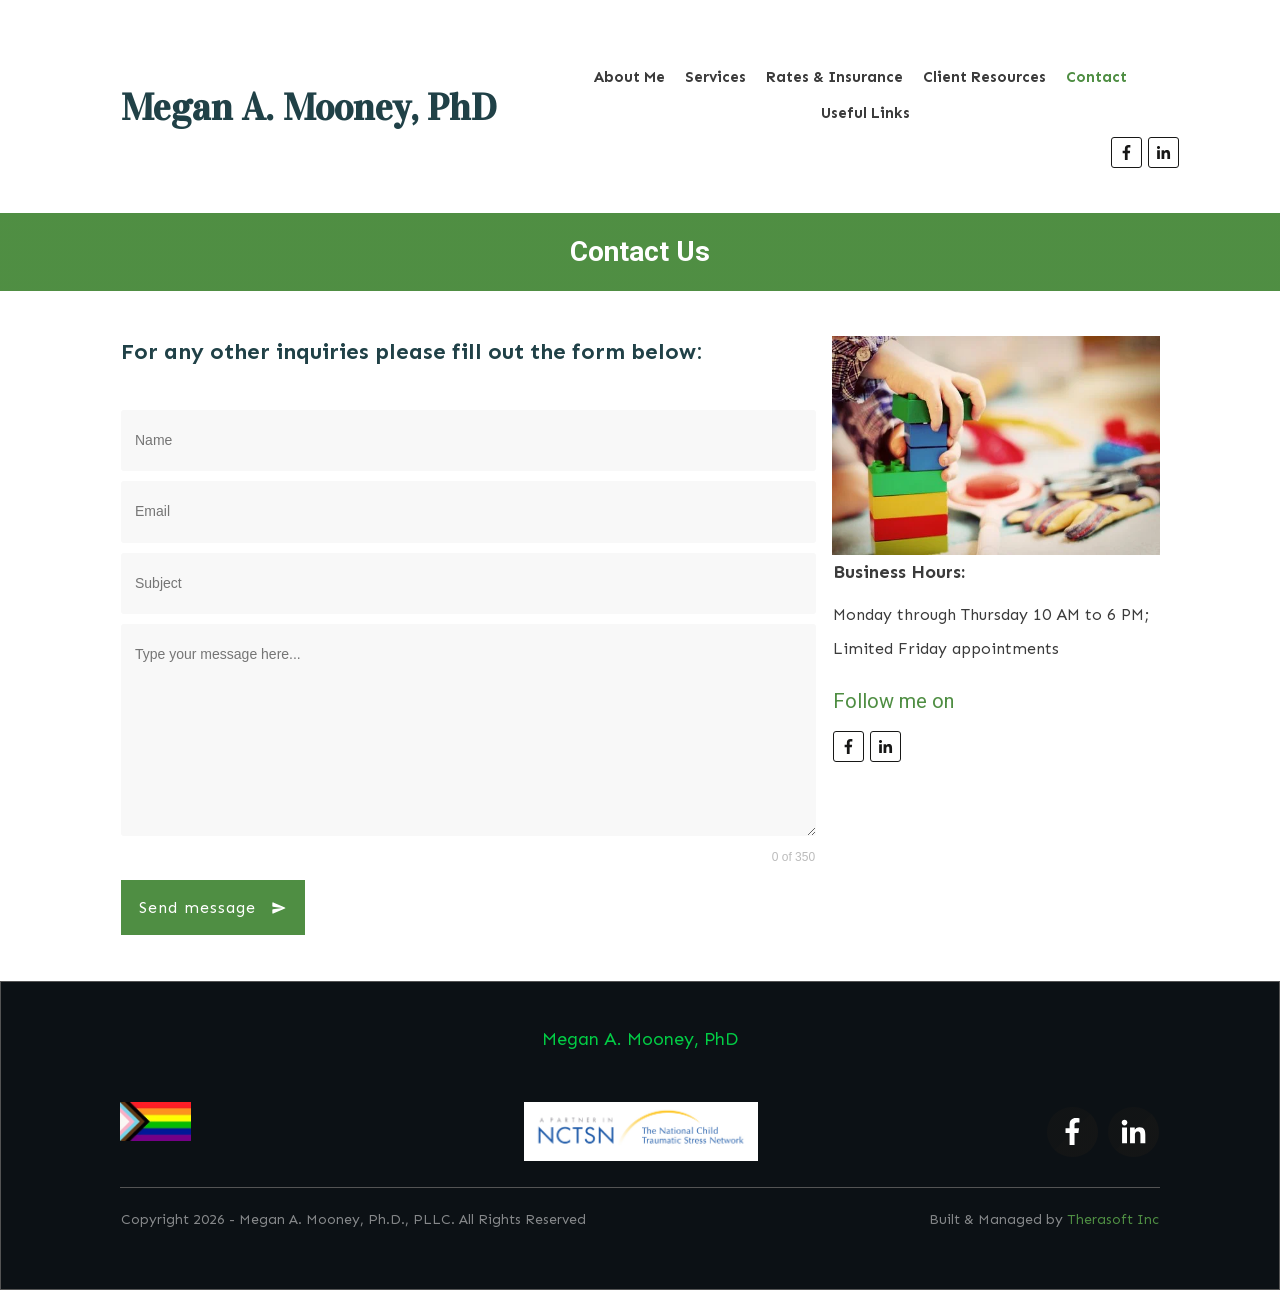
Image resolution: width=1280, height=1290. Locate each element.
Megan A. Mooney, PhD (309, 107)
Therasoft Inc (1113, 1219)
